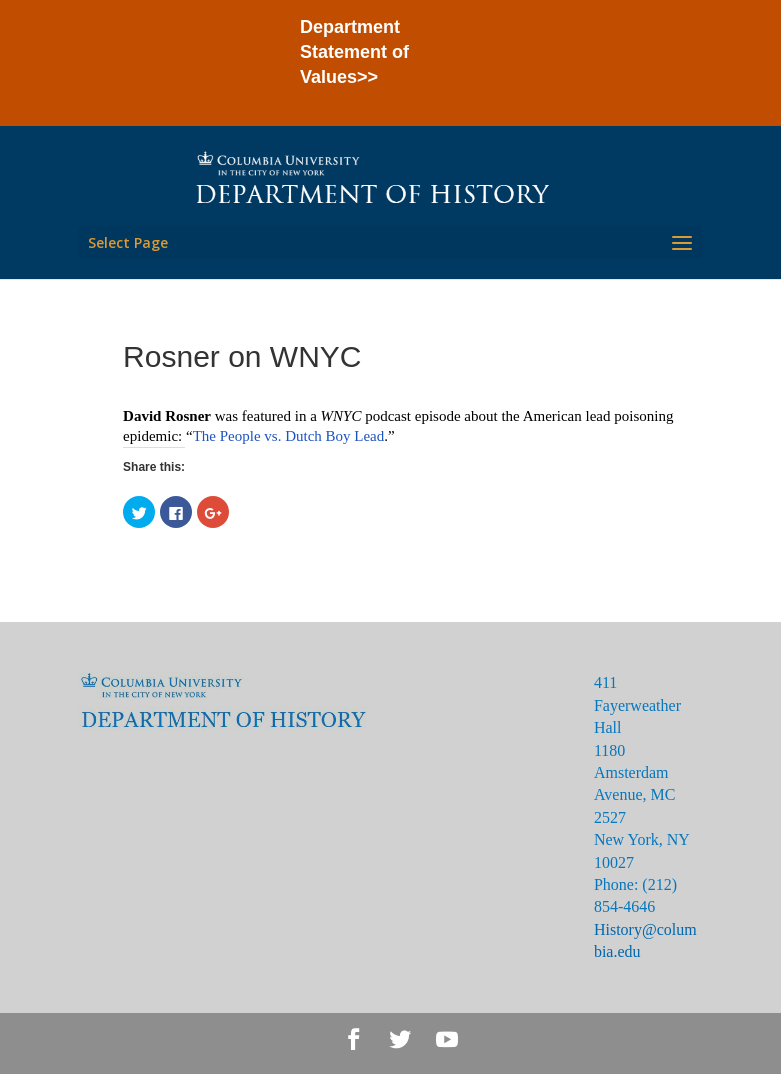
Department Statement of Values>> (354, 52)
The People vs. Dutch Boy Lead (289, 436)
